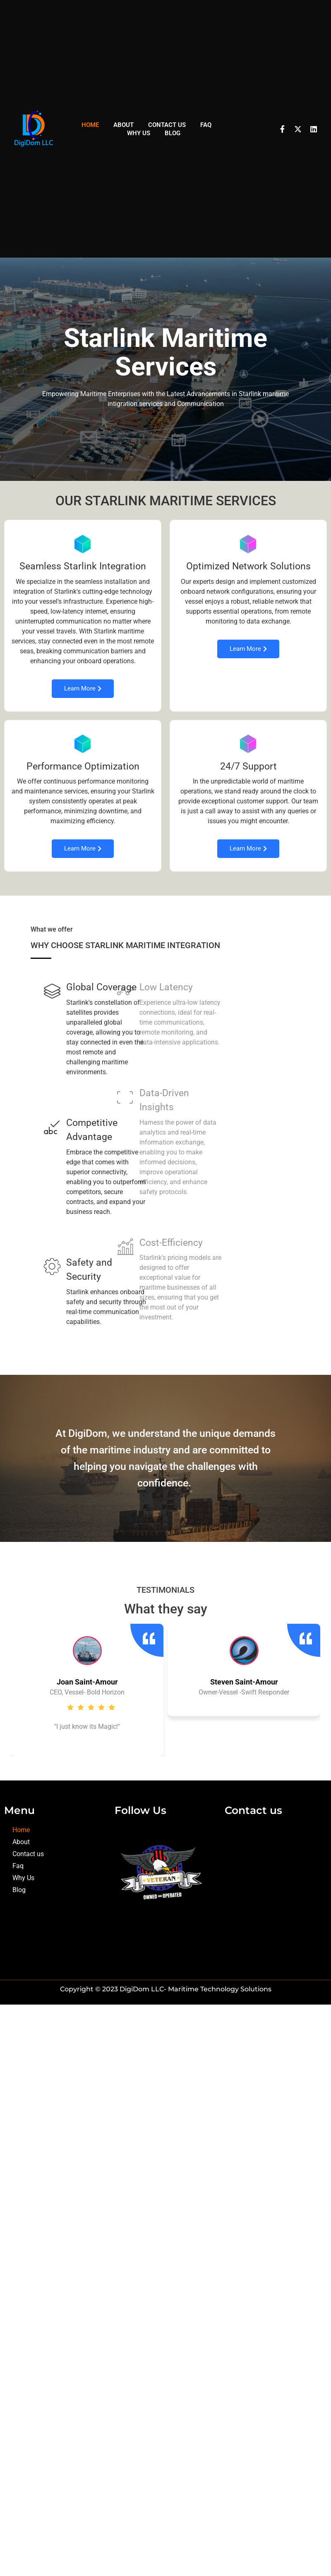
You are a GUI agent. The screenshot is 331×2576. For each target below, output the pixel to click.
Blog (172, 133)
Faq (205, 125)
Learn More (81, 691)
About (123, 125)
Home (90, 125)
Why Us (138, 133)
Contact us (167, 125)
